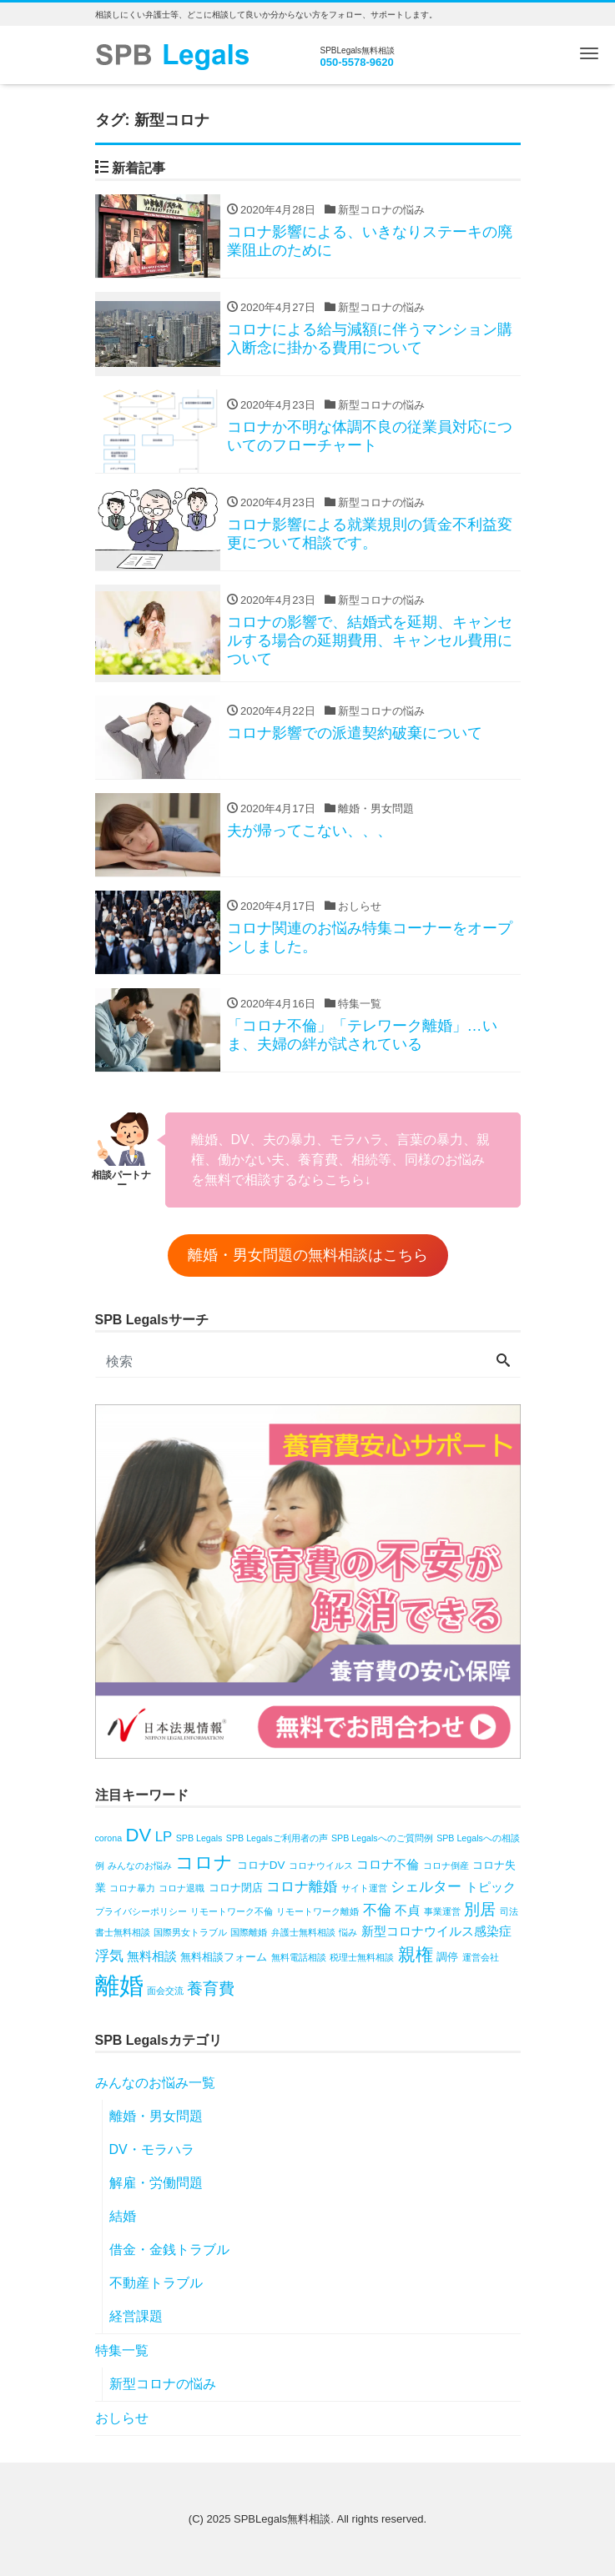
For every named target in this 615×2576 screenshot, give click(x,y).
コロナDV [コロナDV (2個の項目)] (261, 1865)
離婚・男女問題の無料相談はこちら (308, 1255)
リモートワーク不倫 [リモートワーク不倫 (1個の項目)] (231, 1911)
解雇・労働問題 (156, 2183)
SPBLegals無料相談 (282, 2519)
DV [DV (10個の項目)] (139, 1835)
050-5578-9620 (357, 62)
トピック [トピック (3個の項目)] (491, 1887)
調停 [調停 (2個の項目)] (447, 1957)
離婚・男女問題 (156, 2116)
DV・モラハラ (151, 2149)
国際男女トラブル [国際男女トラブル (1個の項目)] (190, 1932)
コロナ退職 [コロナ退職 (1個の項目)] (181, 1888)
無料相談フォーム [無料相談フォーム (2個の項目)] (223, 1957)
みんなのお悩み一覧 (155, 2083)
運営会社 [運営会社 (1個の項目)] (480, 1957)
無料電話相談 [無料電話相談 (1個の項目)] (298, 1957)
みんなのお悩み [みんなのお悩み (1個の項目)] (140, 1865)
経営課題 (136, 2316)
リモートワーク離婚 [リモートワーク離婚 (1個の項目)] (317, 1911)
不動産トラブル (156, 2283)
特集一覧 (122, 2350)
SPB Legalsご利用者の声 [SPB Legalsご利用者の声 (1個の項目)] (277, 1838)
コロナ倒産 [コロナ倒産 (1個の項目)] (446, 1865)
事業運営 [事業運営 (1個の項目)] (442, 1911)
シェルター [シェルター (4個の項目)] (426, 1887)
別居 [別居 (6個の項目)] (480, 1909)
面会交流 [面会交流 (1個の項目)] (165, 1991)
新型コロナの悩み (162, 2384)
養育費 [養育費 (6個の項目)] (210, 1988)
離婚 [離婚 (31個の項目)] (119, 1985)
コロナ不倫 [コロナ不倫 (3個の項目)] (387, 1864)
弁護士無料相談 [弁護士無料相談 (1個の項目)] (303, 1932)
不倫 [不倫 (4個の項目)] (377, 1910)
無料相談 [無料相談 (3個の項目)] (152, 1956)
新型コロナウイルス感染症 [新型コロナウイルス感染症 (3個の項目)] (436, 1931)
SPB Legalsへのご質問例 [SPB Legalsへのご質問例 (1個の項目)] (382, 1838)
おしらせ (122, 2418)
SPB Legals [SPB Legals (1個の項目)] (199, 1838)
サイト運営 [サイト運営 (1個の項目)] (364, 1888)
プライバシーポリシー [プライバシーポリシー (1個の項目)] (141, 1911)
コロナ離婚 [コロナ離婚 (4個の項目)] (301, 1887)
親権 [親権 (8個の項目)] (415, 1954)
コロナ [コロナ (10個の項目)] (204, 1862)
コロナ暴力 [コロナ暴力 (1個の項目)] (132, 1888)
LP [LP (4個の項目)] (164, 1837)
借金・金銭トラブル (169, 2249)
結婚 (122, 2216)
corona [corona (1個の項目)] (109, 1838)
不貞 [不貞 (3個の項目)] (407, 1910)
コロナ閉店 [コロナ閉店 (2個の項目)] (236, 1887)
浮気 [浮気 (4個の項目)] (109, 1956)
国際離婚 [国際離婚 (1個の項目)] (248, 1932)
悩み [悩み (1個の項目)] (348, 1932)
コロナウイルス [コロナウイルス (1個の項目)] (321, 1865)
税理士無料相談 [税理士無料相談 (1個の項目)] (362, 1957)
